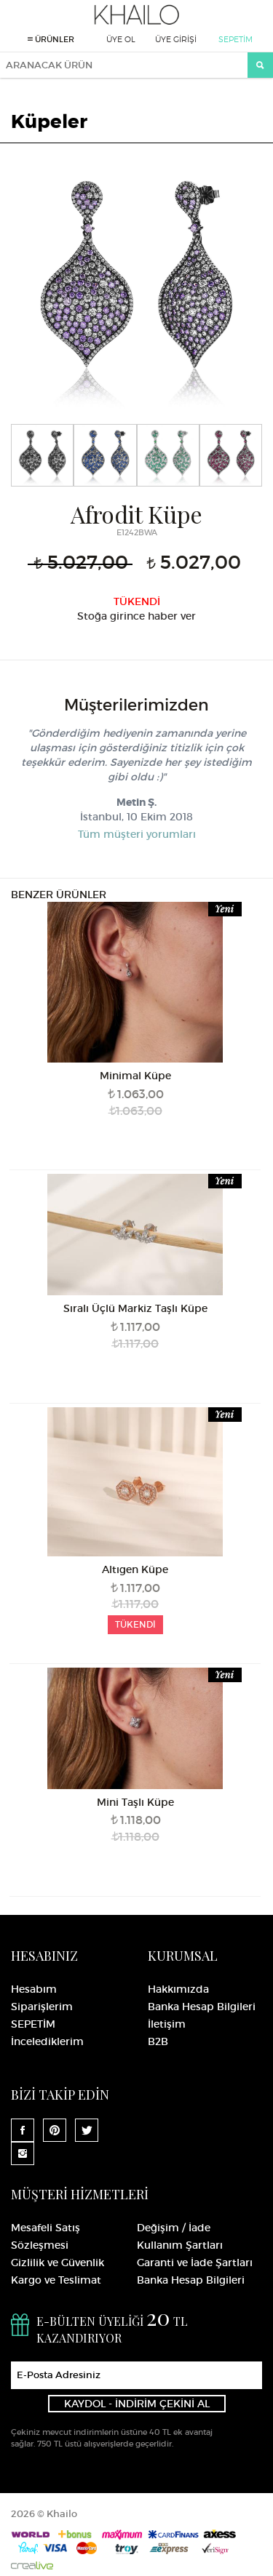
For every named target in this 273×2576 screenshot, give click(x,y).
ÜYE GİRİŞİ (176, 39)
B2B (158, 2041)
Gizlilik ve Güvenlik (57, 2262)
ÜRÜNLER (51, 39)
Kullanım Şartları (180, 2245)
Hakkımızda (178, 1989)
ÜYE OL (120, 39)
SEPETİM (235, 39)
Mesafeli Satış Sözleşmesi (45, 2236)
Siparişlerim (42, 2006)
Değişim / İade (173, 2227)
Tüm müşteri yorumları (137, 834)
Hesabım (34, 1989)
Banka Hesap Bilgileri (202, 2006)
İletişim (167, 2024)
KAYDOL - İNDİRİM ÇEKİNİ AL (137, 2403)
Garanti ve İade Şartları (195, 2262)
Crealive (32, 2565)
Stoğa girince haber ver (136, 616)
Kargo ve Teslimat (56, 2280)
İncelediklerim (47, 2041)
